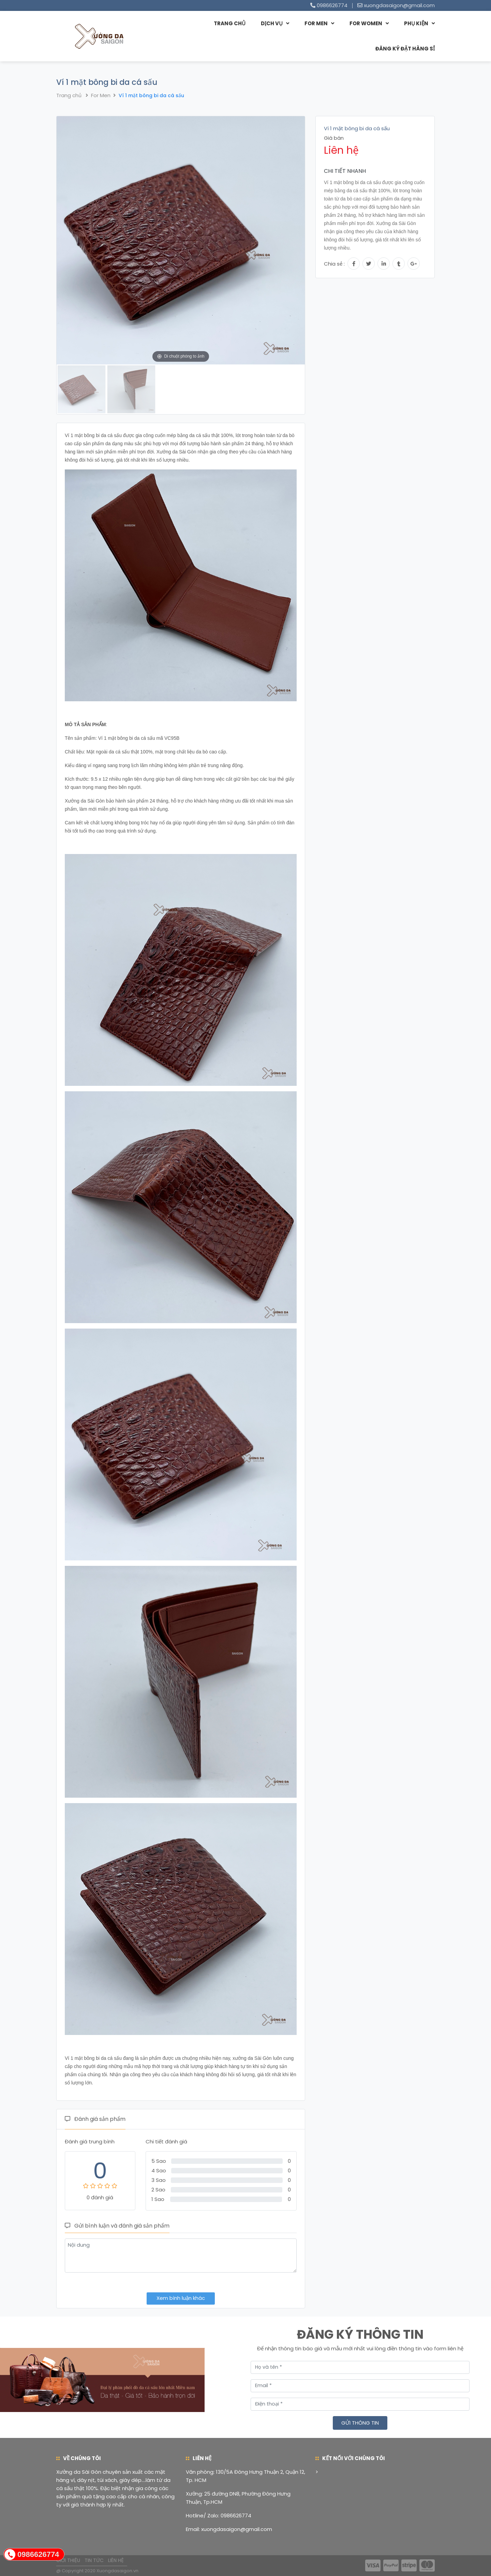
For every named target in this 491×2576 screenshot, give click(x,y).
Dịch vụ (272, 23)
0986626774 (332, 5)
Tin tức (94, 2560)
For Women (365, 23)
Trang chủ (230, 23)
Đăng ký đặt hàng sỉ (405, 48)
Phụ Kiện (416, 23)
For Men (316, 23)
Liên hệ (116, 2560)
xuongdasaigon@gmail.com (399, 5)
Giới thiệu (68, 2560)
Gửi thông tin (360, 2422)
